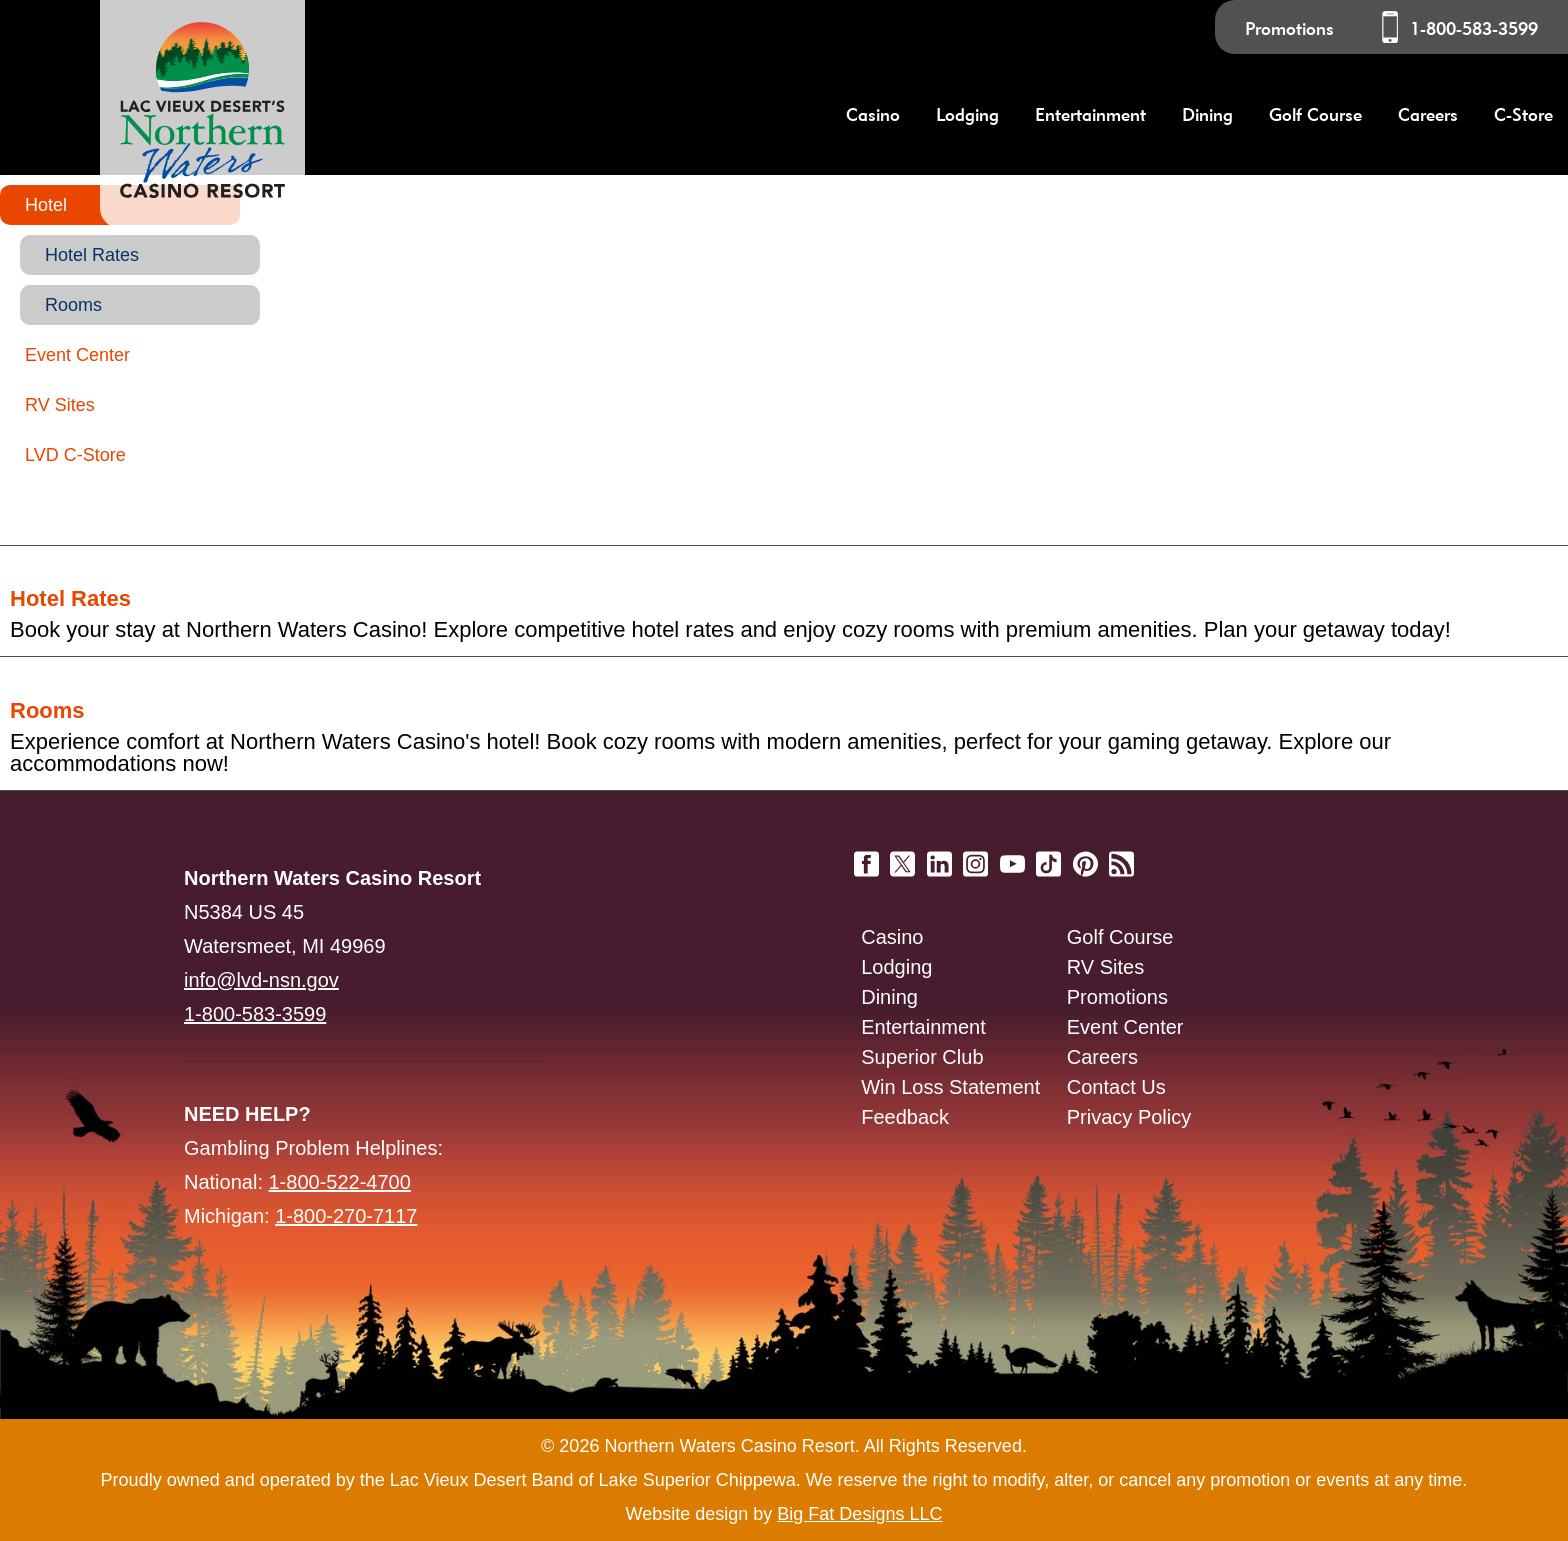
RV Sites (60, 405)
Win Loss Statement (950, 1087)
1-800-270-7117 (346, 1216)
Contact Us (1116, 1087)
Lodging (896, 967)
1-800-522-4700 (340, 1182)
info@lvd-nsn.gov (261, 980)
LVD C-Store (75, 455)
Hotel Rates (92, 255)
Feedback (905, 1117)
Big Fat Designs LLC (859, 1514)
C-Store (1523, 114)
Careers (1428, 114)
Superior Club (922, 1057)
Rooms (73, 305)
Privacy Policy (1129, 1117)
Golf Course (1120, 937)
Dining (889, 997)
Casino (892, 937)
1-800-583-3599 (1474, 28)
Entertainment (923, 1027)
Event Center (77, 355)
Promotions (1289, 28)
